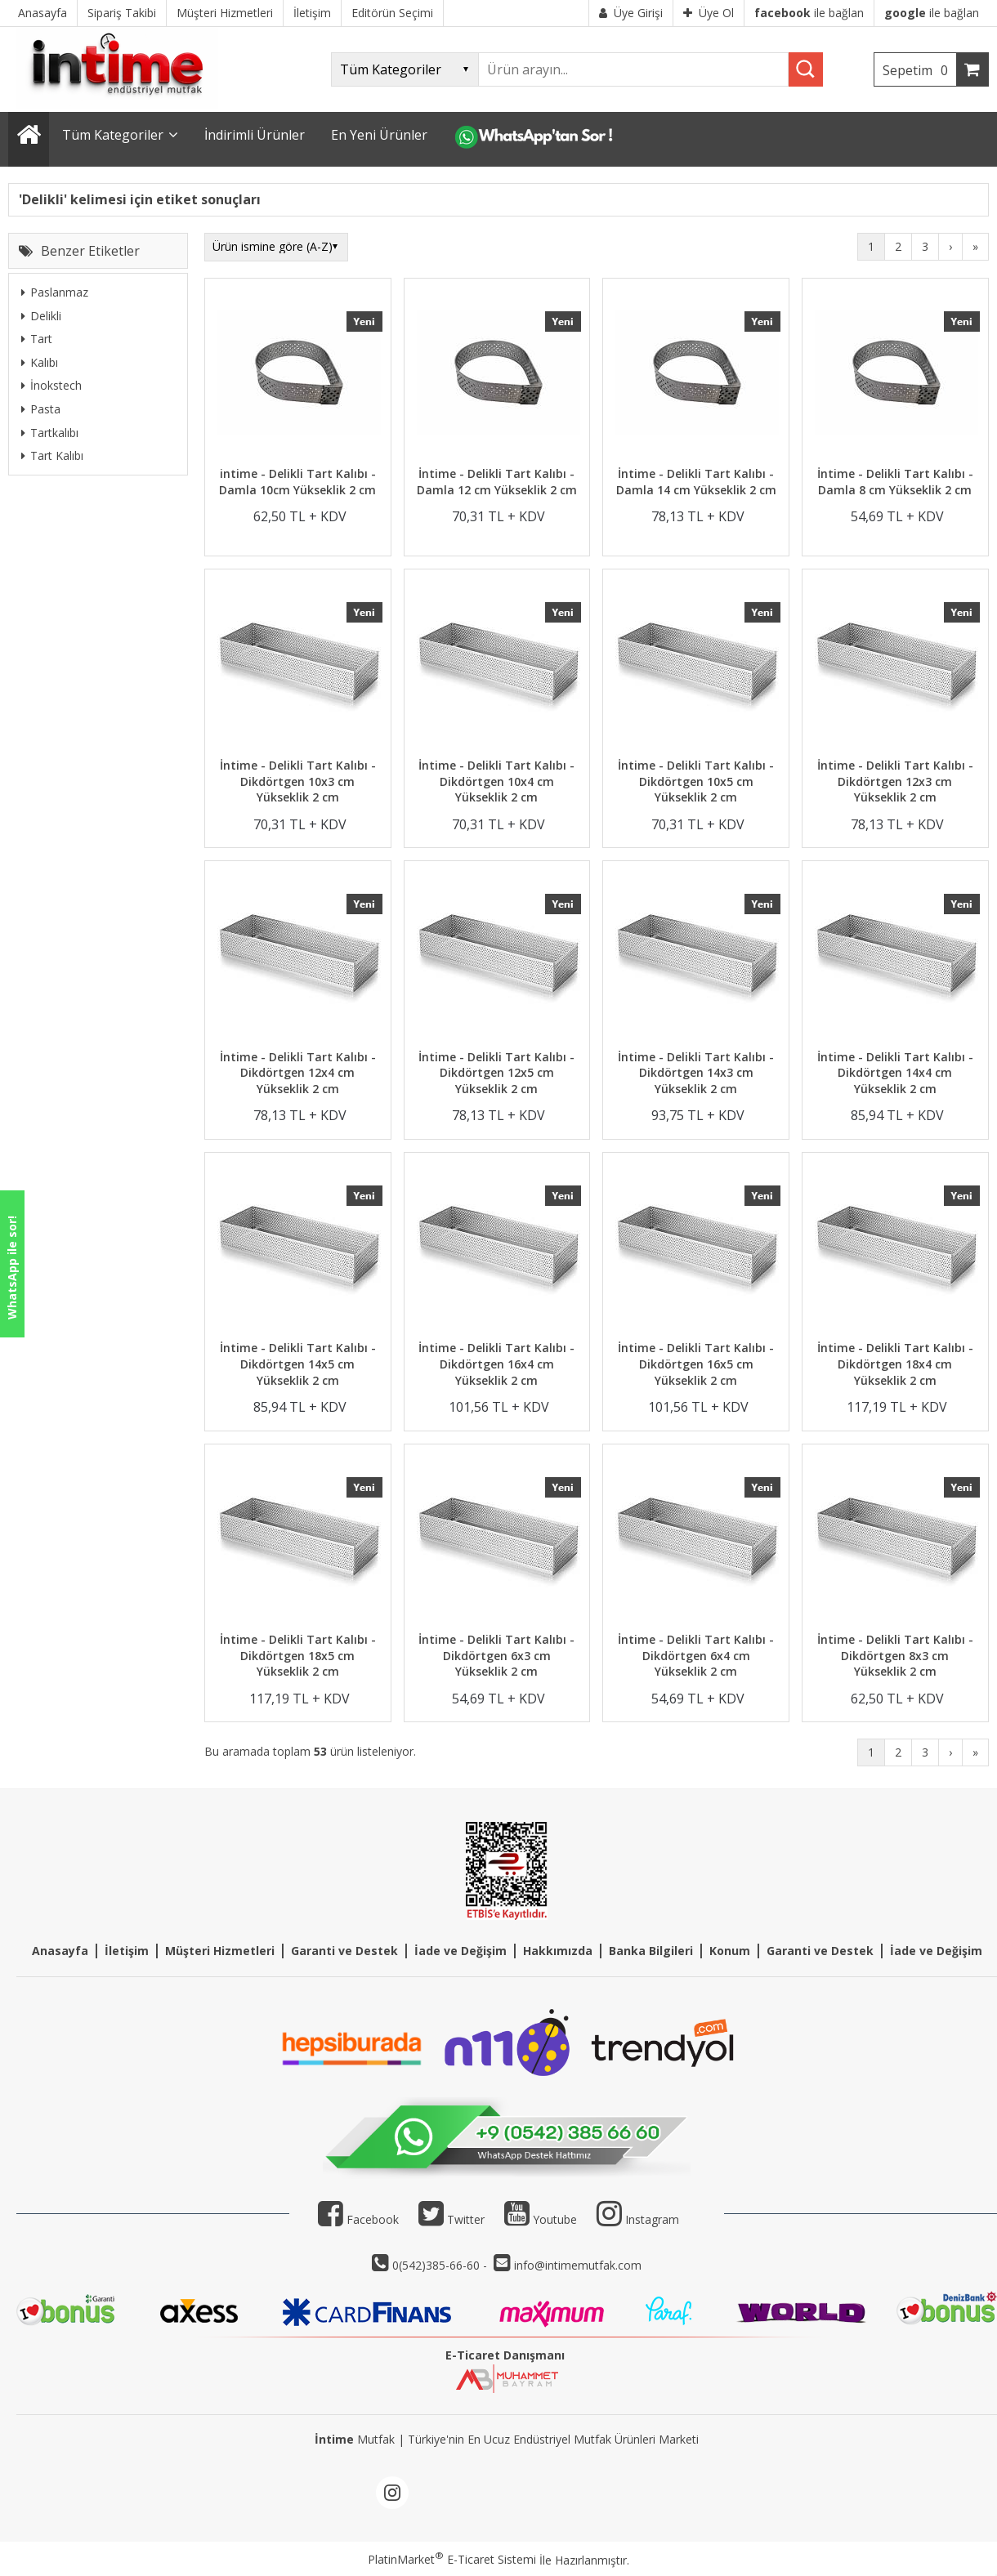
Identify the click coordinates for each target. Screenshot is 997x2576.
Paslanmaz (54, 292)
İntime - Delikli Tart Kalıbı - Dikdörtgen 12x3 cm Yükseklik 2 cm (895, 781)
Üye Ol (708, 12)
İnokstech (51, 385)
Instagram (652, 2219)
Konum (729, 1950)
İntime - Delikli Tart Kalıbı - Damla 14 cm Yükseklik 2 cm (696, 482)
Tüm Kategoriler (112, 135)
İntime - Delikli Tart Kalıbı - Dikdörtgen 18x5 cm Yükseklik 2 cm (298, 1655)
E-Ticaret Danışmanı (505, 2355)
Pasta (40, 409)
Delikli (41, 316)
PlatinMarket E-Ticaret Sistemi (452, 2559)
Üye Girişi (631, 12)
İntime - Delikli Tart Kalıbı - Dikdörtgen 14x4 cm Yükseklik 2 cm (895, 1072)
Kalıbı (39, 362)
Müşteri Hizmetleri (220, 1950)
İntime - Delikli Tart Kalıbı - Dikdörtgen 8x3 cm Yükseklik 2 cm (895, 1655)
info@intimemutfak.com (578, 2265)
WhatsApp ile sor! (12, 1267)
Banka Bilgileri (651, 1950)
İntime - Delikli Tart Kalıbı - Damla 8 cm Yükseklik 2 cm (895, 482)
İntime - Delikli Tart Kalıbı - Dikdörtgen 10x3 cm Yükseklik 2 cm (298, 781)
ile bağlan (809, 12)
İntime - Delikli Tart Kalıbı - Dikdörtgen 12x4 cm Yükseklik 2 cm (298, 1072)
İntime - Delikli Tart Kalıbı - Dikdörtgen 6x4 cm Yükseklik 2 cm (696, 1655)
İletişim (127, 1950)
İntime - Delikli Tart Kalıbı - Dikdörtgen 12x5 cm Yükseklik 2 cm (496, 1072)
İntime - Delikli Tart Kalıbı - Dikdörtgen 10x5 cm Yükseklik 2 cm (696, 781)
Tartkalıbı (49, 432)
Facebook (358, 2219)
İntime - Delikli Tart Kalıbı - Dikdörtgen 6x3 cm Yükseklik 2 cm (496, 1655)
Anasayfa (60, 1950)
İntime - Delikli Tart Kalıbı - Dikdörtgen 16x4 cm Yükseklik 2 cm (496, 1363)
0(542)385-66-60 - (441, 2265)
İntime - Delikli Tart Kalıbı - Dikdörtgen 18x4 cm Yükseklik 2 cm (895, 1363)
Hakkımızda (557, 1950)
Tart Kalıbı (52, 455)
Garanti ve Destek (344, 1950)
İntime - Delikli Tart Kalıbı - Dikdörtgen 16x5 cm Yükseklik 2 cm (696, 1363)
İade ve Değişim (460, 1950)
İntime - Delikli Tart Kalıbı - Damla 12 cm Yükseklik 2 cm (497, 482)
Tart (36, 338)
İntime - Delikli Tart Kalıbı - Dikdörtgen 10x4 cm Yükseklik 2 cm (496, 781)
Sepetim (919, 70)
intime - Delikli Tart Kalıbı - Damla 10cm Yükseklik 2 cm (297, 482)
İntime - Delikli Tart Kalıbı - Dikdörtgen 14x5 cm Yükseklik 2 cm (298, 1363)
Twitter (451, 2219)
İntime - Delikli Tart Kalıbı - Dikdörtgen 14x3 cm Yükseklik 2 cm (696, 1072)
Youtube (540, 2219)
